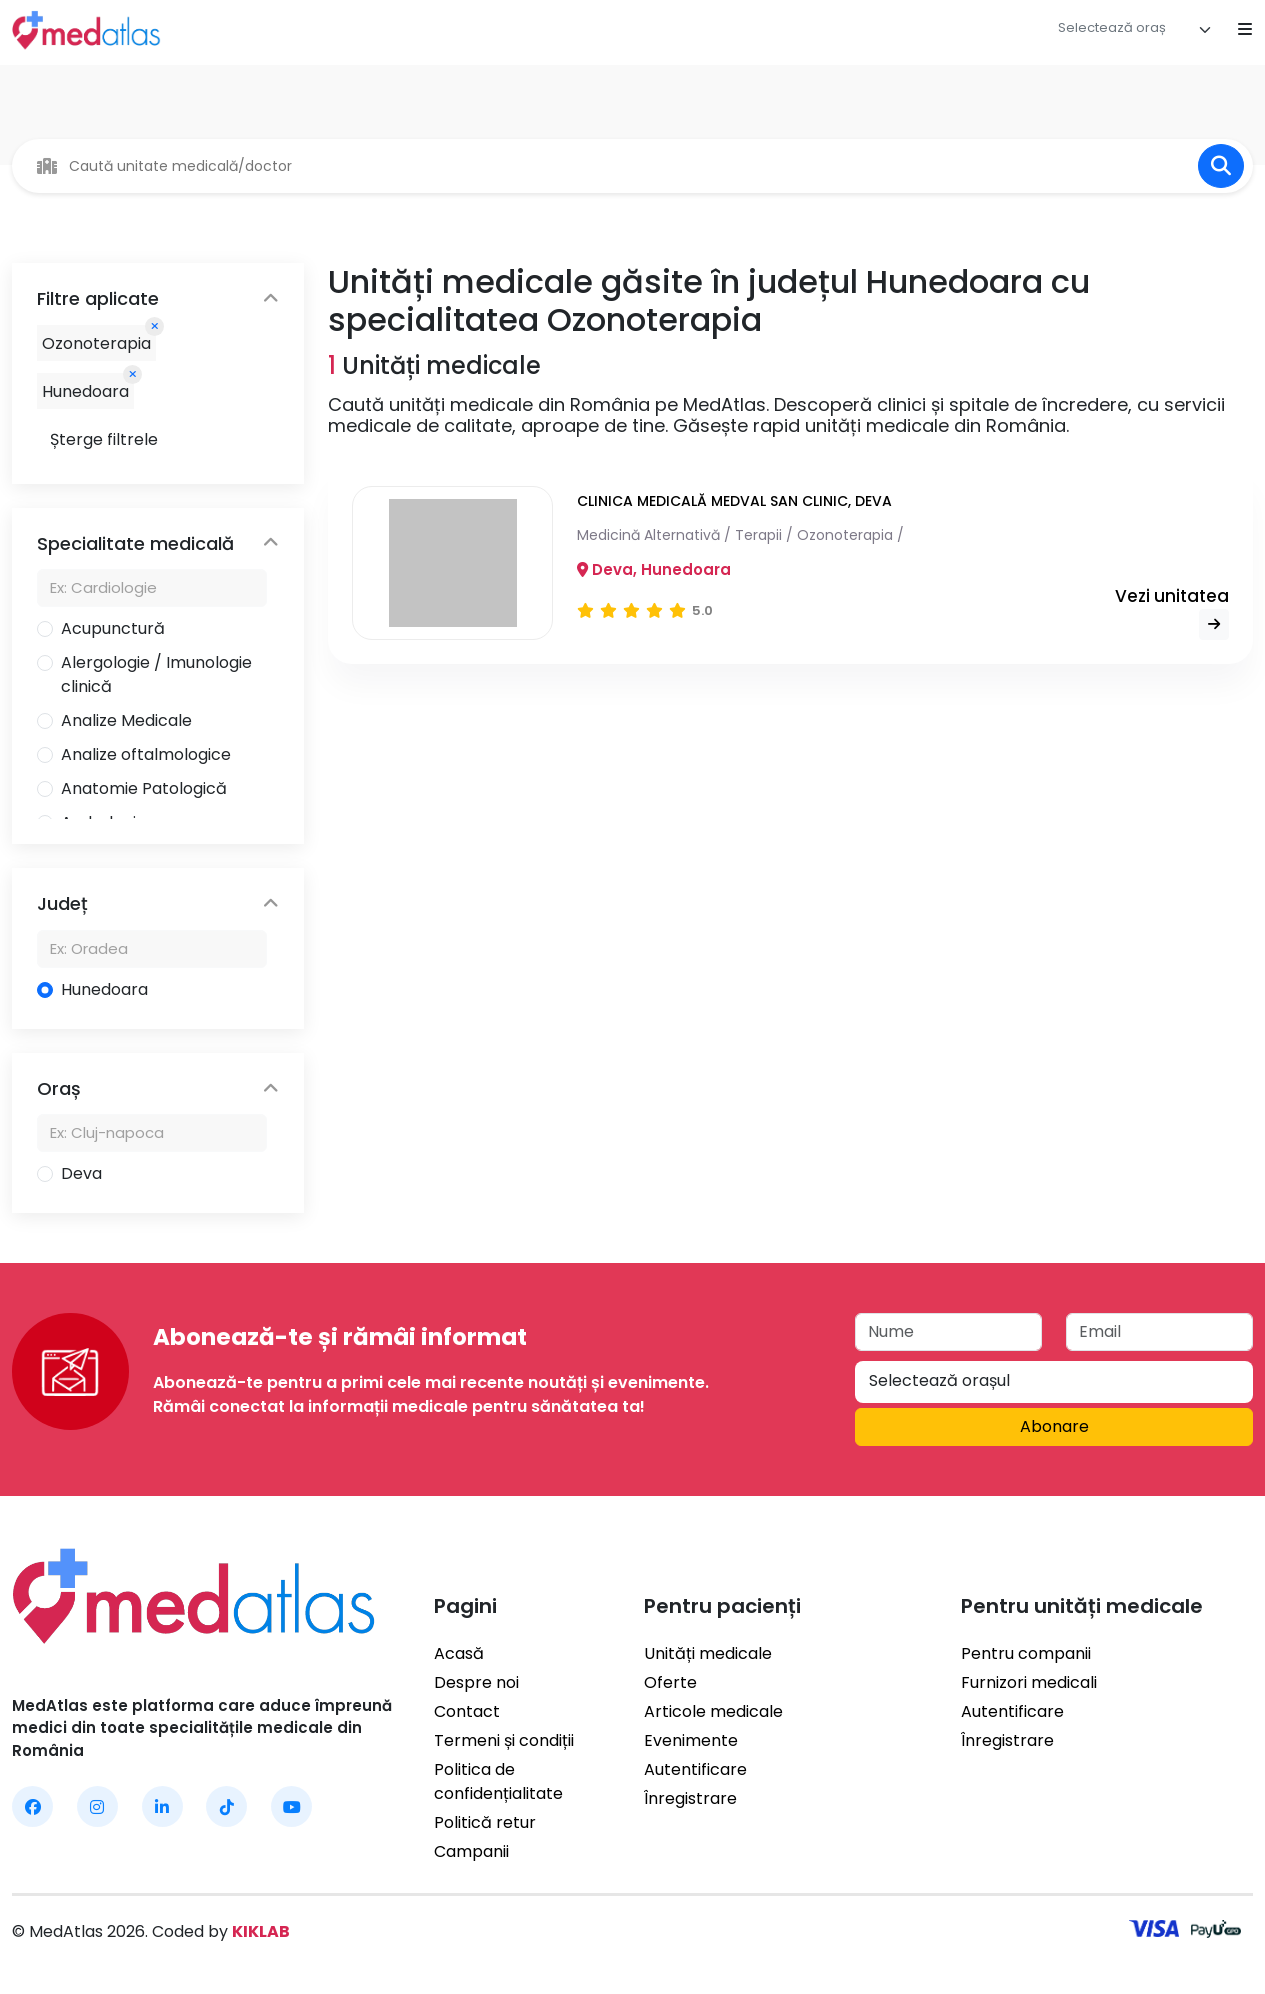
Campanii (471, 1851)
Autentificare (695, 1769)
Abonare (1054, 1426)
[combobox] (1135, 30)
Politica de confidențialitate (498, 1781)
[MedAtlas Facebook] (32, 1806)
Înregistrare (690, 1798)
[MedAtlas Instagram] (97, 1806)
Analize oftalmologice (146, 754)
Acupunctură (113, 628)
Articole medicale (713, 1711)
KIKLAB (261, 1931)
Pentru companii (1026, 1653)
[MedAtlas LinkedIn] (162, 1806)
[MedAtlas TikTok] (226, 1806)
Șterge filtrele (104, 439)
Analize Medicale (126, 720)
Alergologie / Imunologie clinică (156, 674)
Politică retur (485, 1822)
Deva (81, 1173)
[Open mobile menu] (1245, 30)
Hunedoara (104, 989)
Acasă (459, 1653)
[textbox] (1112, 28)
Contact (467, 1711)
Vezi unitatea (1172, 612)
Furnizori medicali (1029, 1682)
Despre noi (476, 1682)
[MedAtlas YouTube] (291, 1806)
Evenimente (691, 1740)
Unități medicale (708, 1653)
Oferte (670, 1682)
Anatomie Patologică (144, 788)
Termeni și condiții (504, 1740)
